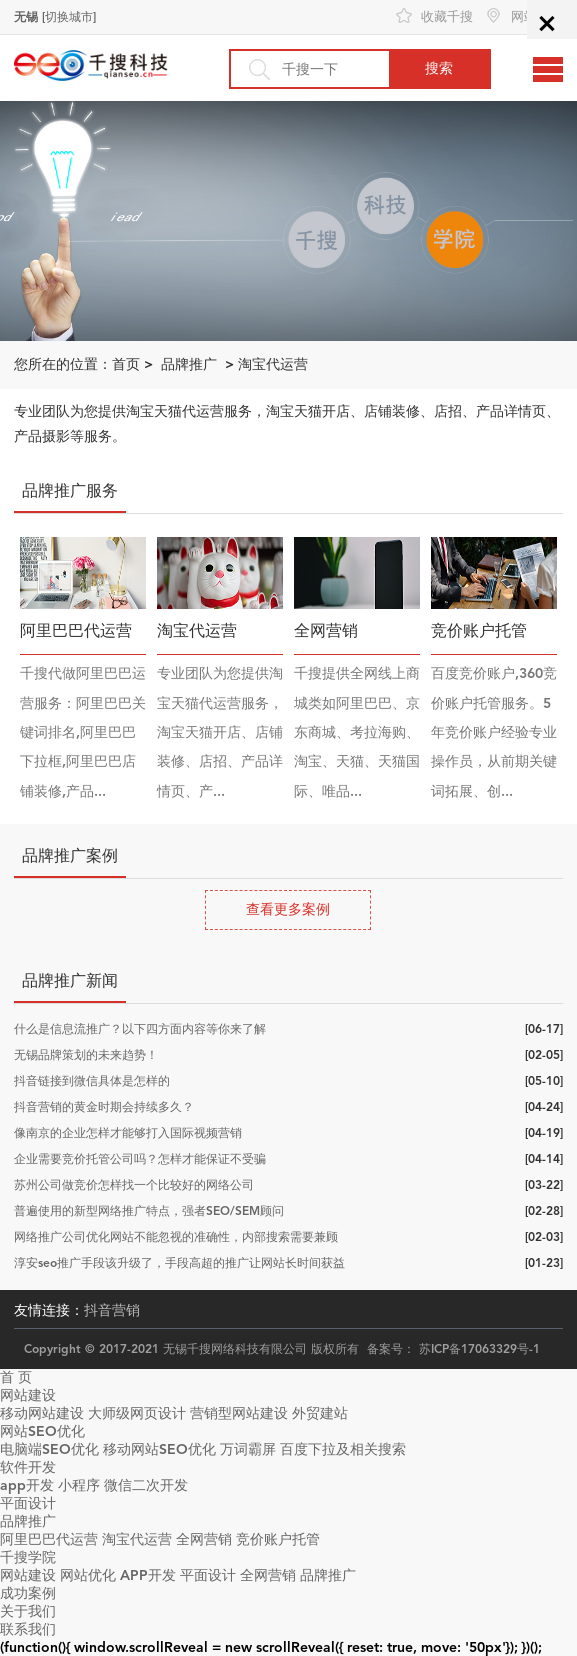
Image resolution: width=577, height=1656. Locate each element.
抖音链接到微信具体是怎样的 (92, 1081)
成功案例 (28, 1593)
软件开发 (28, 1467)
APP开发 (148, 1575)
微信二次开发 (146, 1485)
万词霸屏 (248, 1449)
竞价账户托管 (278, 1539)
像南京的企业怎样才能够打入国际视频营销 (128, 1133)
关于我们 (28, 1611)
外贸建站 (320, 1413)
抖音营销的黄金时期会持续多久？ (104, 1107)
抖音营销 (112, 1310)
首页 (126, 364)
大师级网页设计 (137, 1413)
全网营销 (204, 1539)
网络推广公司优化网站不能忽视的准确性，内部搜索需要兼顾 (176, 1237)
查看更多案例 (288, 909)
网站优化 (88, 1575)
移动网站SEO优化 (159, 1449)
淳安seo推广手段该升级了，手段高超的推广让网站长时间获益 (179, 1263)
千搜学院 (28, 1557)
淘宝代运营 (273, 364)
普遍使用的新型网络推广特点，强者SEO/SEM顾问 (149, 1211)
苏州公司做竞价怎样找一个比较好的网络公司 (134, 1185)
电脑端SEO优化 (49, 1449)
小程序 (79, 1485)
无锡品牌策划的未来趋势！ (86, 1055)
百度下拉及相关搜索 (343, 1449)
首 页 (16, 1377)
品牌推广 (189, 364)
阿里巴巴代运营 (49, 1539)
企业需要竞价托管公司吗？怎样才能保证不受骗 (140, 1159)
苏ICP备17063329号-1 (479, 1349)
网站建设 (28, 1395)
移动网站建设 (42, 1413)
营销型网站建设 (239, 1413)
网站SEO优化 (42, 1431)
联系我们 (28, 1629)
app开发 (27, 1485)
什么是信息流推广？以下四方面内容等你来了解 (140, 1029)
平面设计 (28, 1503)
